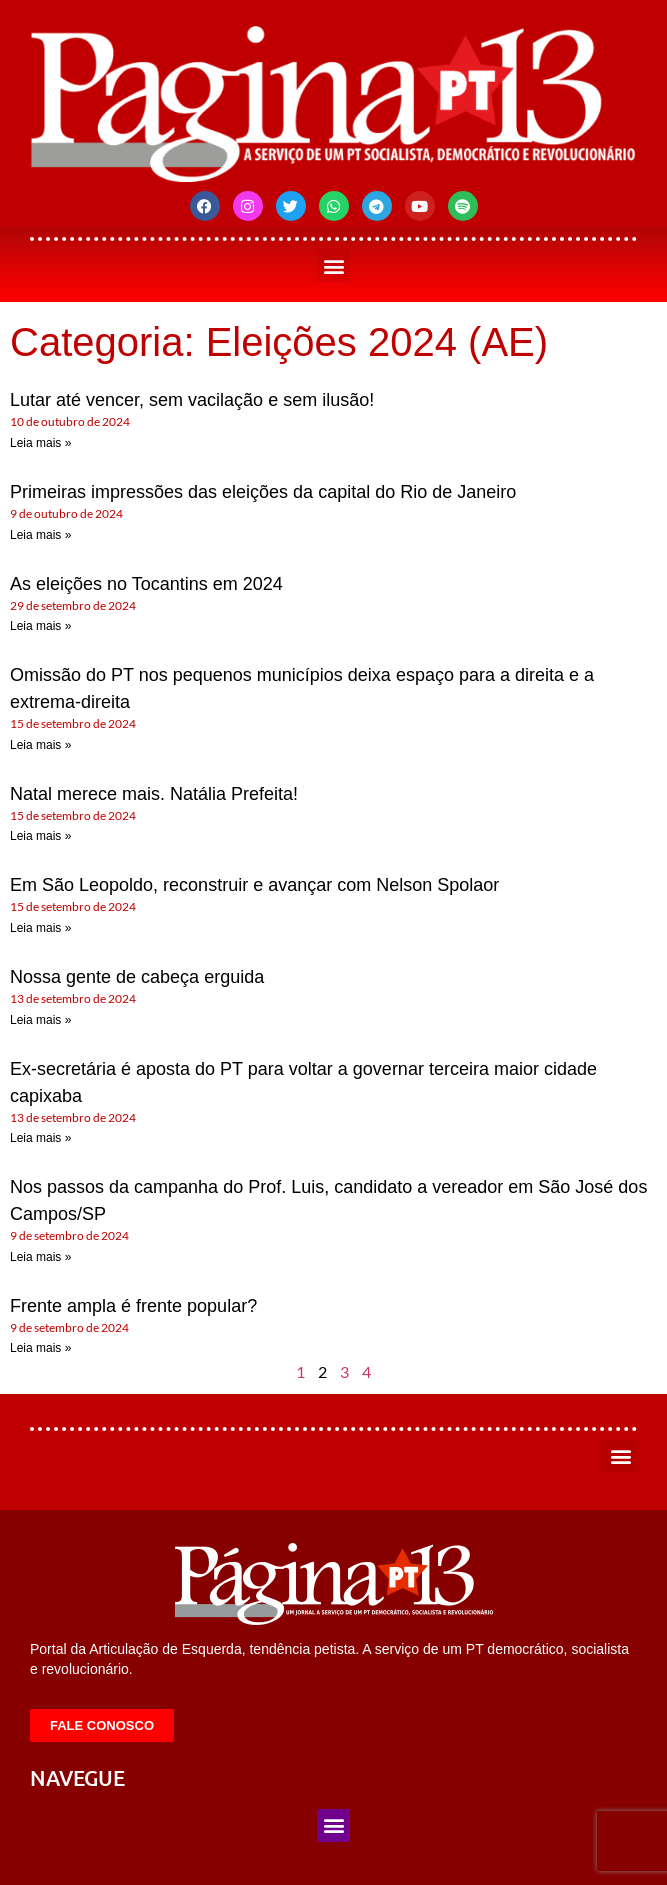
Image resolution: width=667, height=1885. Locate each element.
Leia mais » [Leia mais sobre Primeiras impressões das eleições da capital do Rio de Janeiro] (40, 535)
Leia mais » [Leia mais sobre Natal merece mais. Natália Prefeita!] (40, 836)
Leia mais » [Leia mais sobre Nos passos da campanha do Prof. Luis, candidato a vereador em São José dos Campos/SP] (40, 1257)
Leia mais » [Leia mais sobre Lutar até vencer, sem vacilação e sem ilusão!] (40, 443)
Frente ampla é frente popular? (133, 1306)
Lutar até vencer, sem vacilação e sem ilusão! (192, 400)
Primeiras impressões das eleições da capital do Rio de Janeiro (263, 492)
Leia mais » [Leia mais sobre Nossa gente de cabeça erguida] (40, 1020)
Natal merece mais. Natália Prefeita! (154, 794)
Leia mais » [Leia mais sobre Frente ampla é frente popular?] (40, 1348)
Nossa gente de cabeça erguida (137, 977)
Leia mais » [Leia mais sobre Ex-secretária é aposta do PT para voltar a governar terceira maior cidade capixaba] (40, 1138)
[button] (333, 265)
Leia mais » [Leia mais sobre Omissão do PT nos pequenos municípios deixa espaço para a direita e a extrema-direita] (40, 745)
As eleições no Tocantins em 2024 (146, 584)
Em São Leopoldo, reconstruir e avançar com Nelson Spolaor (254, 885)
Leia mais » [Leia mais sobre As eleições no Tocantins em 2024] (40, 626)
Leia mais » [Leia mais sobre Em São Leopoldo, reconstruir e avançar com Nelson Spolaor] (40, 928)
